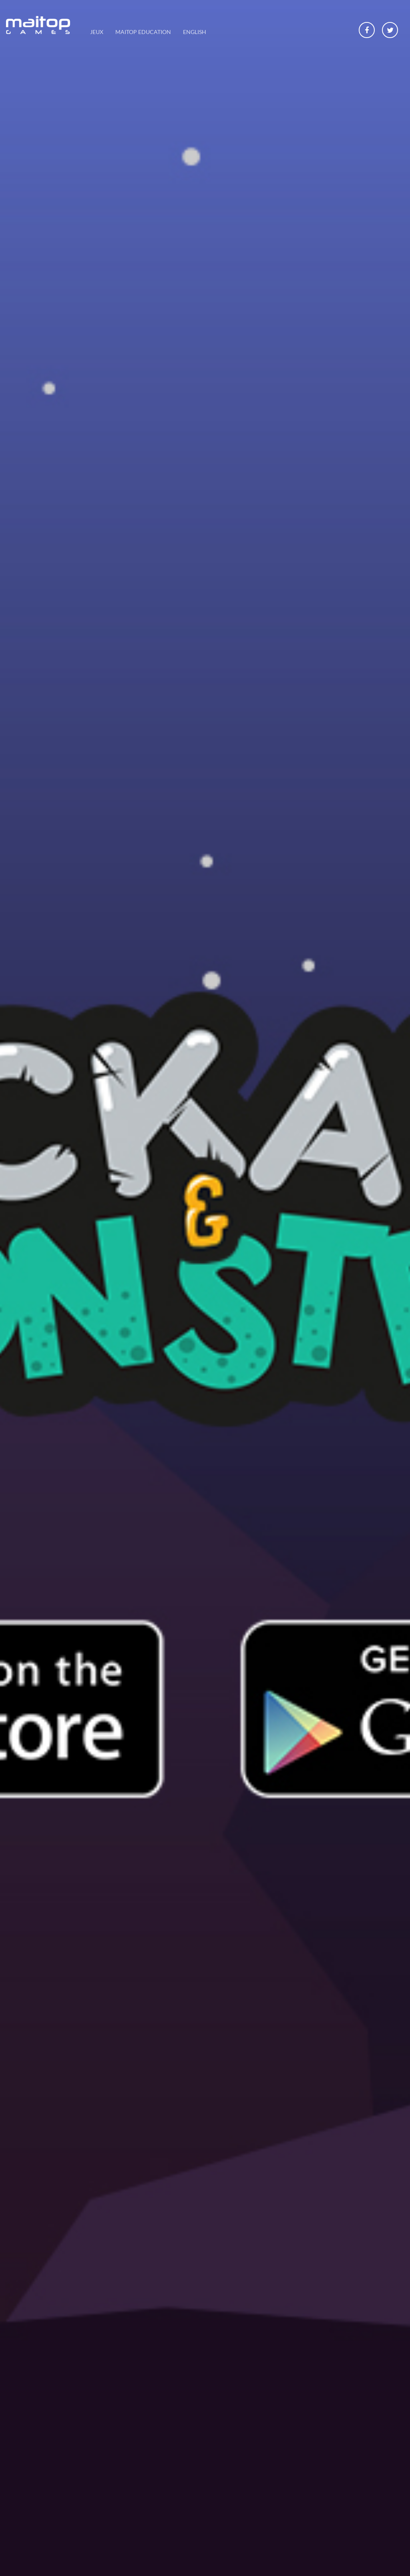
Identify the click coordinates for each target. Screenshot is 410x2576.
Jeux (96, 31)
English (194, 31)
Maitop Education (143, 31)
